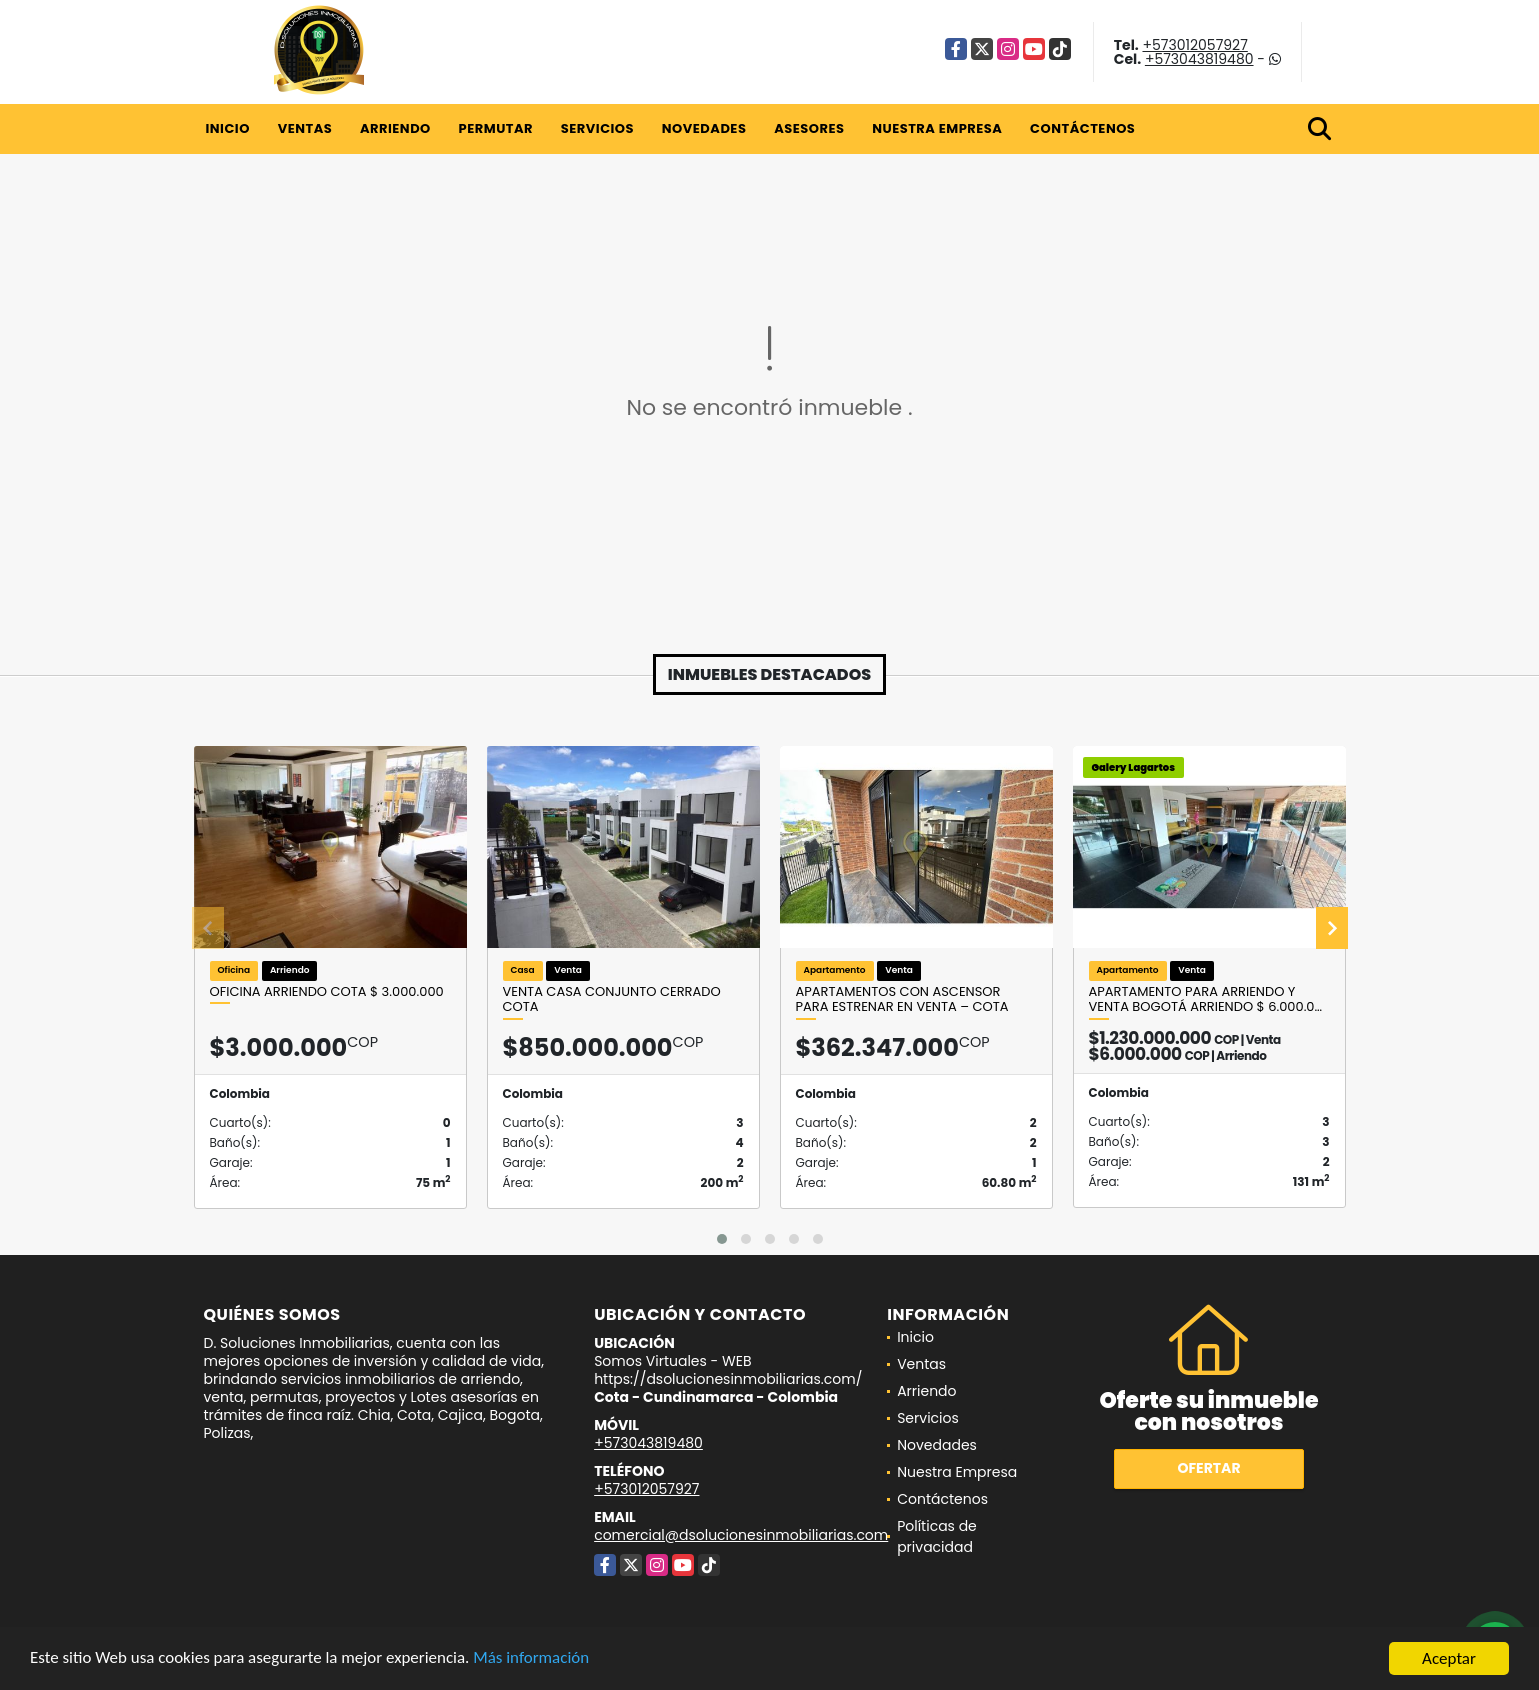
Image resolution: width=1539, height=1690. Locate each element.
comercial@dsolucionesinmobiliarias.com (741, 1535)
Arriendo (395, 128)
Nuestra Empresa (937, 128)
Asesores (809, 128)
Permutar (496, 128)
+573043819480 (1199, 59)
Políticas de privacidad (937, 1536)
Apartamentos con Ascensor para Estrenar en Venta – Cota (902, 999)
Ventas (305, 128)
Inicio (228, 128)
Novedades (704, 128)
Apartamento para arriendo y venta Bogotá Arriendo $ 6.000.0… (1206, 999)
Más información (533, 1660)
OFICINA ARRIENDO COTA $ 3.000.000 (327, 992)
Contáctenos (1082, 128)
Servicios (597, 128)
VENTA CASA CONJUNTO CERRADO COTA (612, 999)
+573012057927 (1194, 45)
